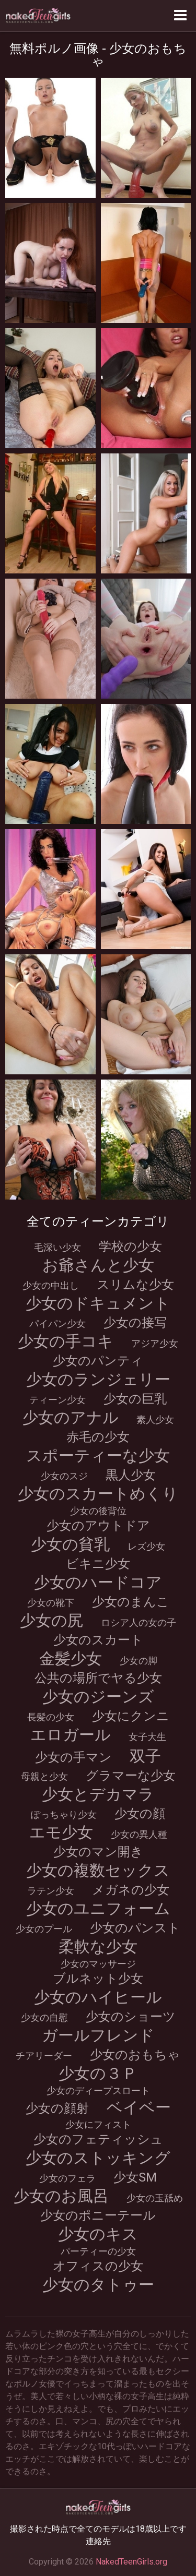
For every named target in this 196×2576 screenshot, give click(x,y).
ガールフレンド (98, 2035)
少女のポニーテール (98, 2215)
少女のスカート (98, 1640)
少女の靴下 (50, 1602)
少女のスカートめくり (98, 1493)
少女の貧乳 (70, 1544)
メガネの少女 (130, 1890)
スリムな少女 (135, 1284)
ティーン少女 (57, 1399)
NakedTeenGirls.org (131, 2562)
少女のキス (98, 2234)
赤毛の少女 (98, 1437)
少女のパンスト (135, 1928)
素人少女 (155, 1419)
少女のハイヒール (98, 1997)
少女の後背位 (98, 1510)
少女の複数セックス (98, 1870)
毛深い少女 (57, 1247)
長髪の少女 (50, 1716)
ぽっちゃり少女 (64, 1814)
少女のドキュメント (98, 1303)
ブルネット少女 (98, 1978)
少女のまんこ (130, 1602)
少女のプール (44, 1928)
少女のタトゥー (98, 2284)
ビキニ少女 (98, 1563)
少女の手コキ (65, 1341)
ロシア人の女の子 (138, 1622)
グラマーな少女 (131, 1775)
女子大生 (147, 1736)
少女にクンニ (130, 1716)
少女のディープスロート (98, 2090)
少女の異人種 (139, 1834)
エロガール (70, 1735)
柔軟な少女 (98, 1946)
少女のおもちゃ (135, 2054)
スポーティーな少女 (98, 1455)
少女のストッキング (98, 2158)
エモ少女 (61, 1832)
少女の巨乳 (135, 1399)
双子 (145, 1756)
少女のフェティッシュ (98, 2139)
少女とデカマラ (98, 1794)
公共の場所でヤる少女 (98, 1678)
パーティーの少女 (98, 2251)
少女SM (135, 2177)
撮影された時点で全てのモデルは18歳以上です (98, 2529)
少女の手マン (73, 1757)
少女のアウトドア (98, 1525)
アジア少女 (154, 1343)
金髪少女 (70, 1658)
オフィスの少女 (98, 2266)
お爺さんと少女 (98, 1265)
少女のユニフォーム (98, 1908)
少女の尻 (51, 1620)
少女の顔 (139, 1813)
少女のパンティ (98, 1360)
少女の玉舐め (154, 2197)
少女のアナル (70, 1417)
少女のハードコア (98, 1582)
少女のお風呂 (61, 2196)
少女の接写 (135, 1322)
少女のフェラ (67, 2178)
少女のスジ (64, 1475)
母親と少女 (44, 1776)
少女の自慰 (44, 2017)
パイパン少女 (57, 1323)
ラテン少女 (50, 1890)
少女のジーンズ (98, 1696)
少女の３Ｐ (98, 2073)
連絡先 (98, 2541)
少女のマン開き (98, 1851)
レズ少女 (146, 1546)
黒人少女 (131, 1475)
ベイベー (139, 2107)
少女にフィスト (98, 2124)
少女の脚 (138, 1660)
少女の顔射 (57, 2108)
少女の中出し (50, 1285)
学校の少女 (130, 1246)
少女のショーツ (131, 2016)
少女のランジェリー (98, 1379)
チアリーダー (44, 2055)
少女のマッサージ (98, 1963)
